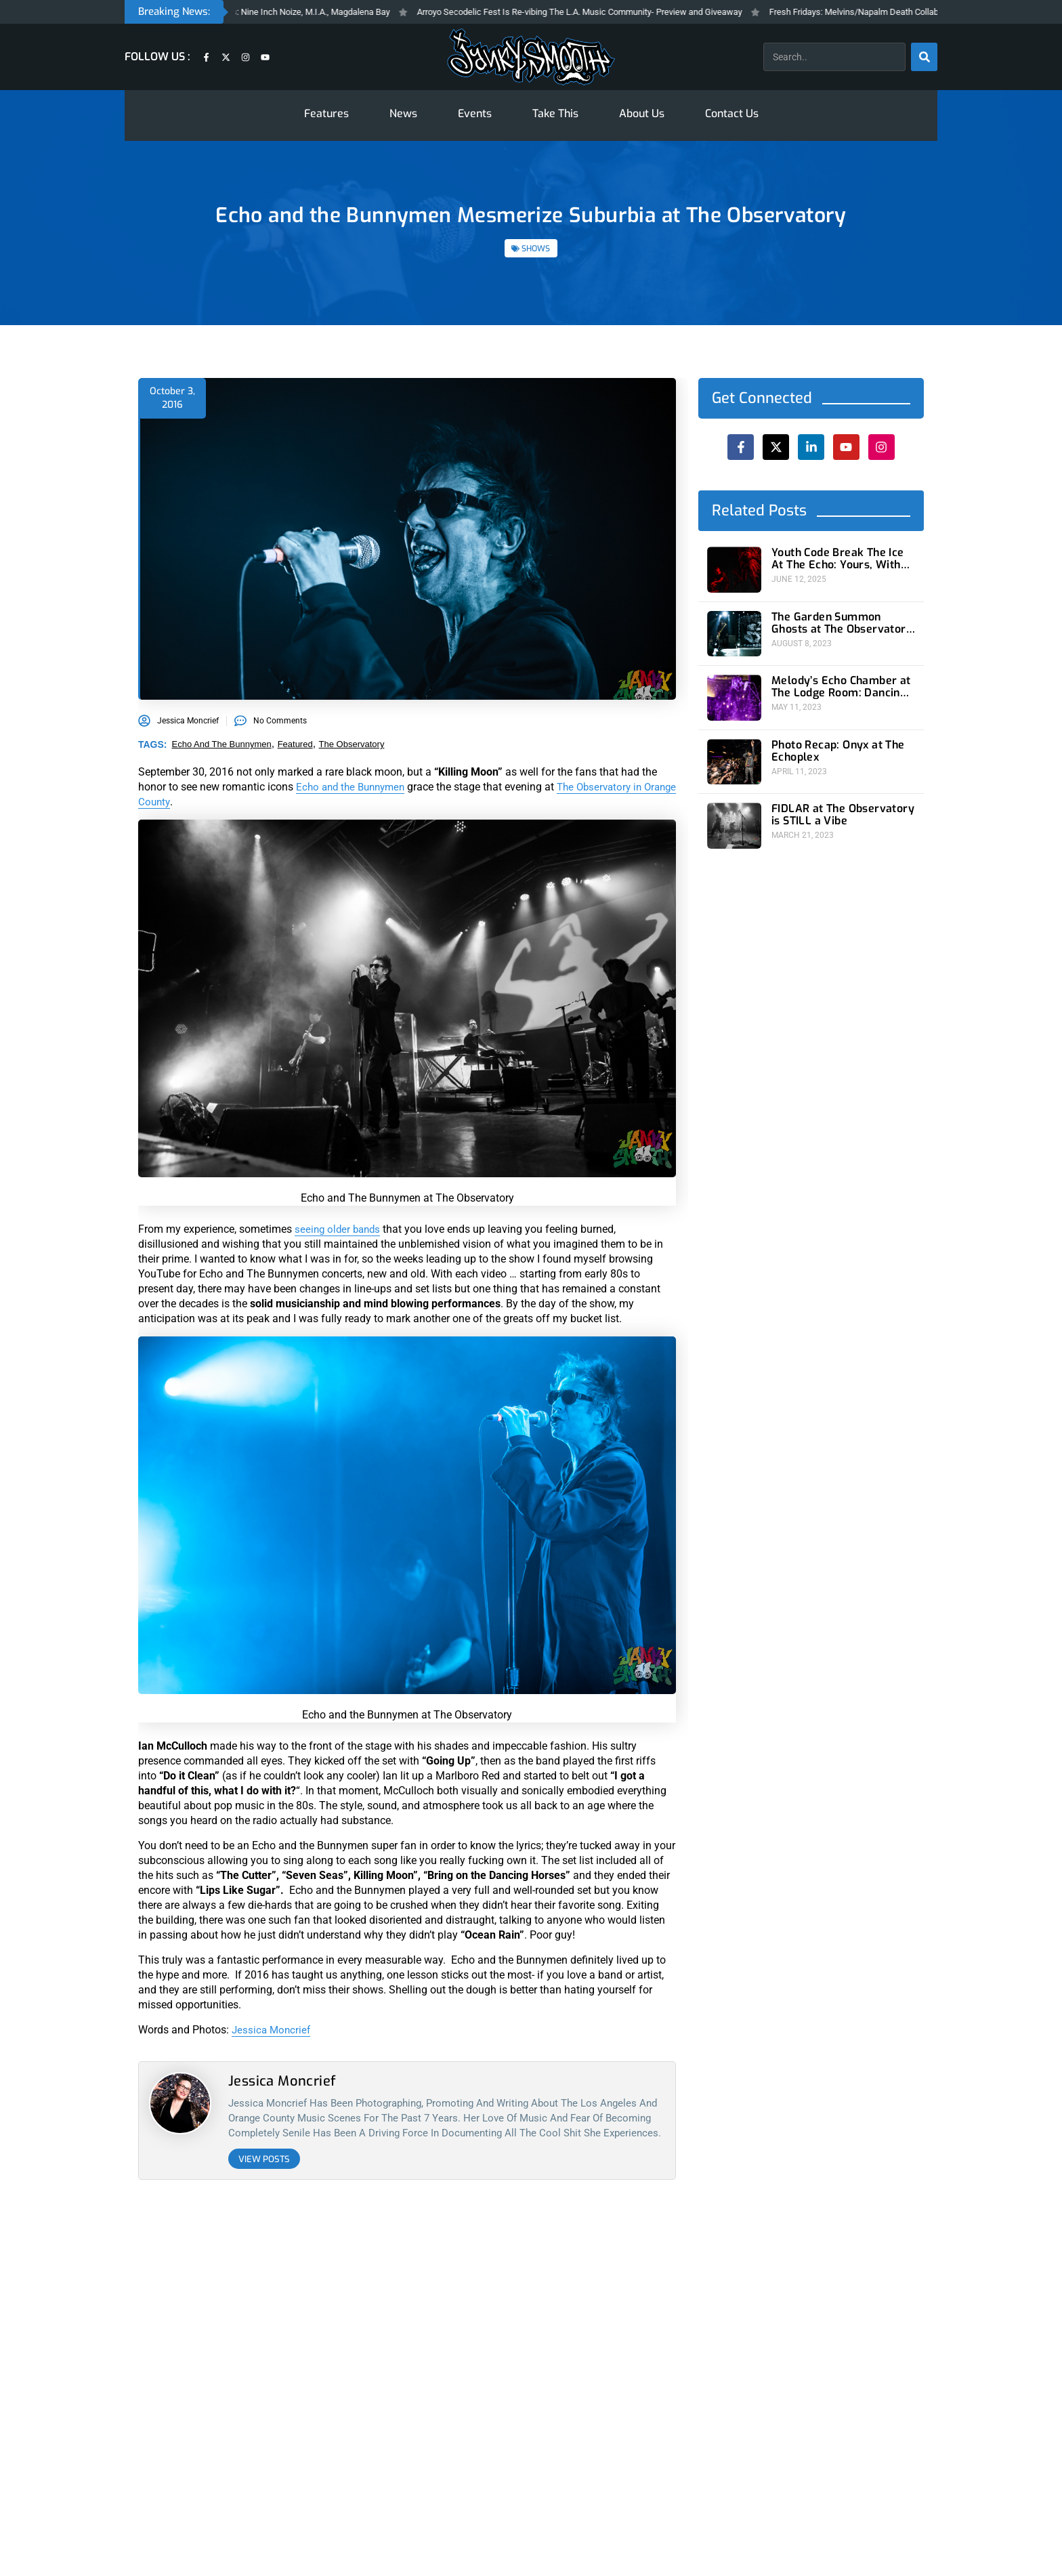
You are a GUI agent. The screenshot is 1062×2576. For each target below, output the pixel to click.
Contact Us (732, 113)
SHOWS (536, 248)
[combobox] (834, 57)
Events (475, 113)
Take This (555, 113)
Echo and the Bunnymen (354, 786)
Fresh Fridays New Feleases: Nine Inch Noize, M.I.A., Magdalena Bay (301, 12)
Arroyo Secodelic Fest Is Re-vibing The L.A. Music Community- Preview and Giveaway (621, 12)
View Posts (264, 2159)
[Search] (923, 57)
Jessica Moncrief (273, 2029)
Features (326, 113)
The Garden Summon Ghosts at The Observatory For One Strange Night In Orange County (837, 619)
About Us (641, 113)
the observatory (352, 744)
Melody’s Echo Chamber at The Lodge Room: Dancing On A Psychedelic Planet (839, 679)
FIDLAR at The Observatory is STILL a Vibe (840, 798)
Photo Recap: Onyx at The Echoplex (831, 739)
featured (295, 744)
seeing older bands (340, 1229)
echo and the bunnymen (222, 744)
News (403, 113)
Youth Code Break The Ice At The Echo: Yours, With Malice (838, 559)
